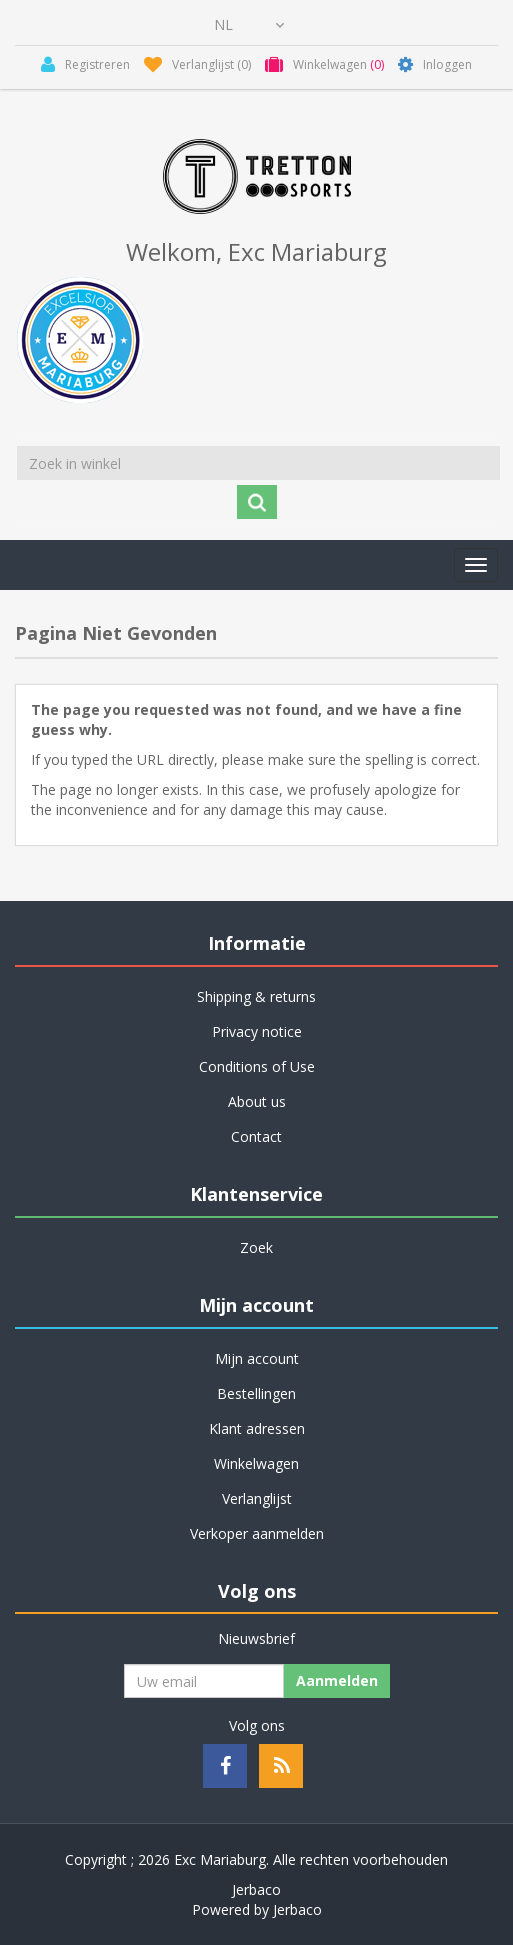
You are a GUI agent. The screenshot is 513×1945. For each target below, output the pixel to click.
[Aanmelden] (204, 1681)
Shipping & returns (256, 996)
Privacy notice (257, 1031)
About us (257, 1101)
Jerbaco (256, 1889)
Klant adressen (257, 1428)
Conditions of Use (257, 1066)
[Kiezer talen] (249, 25)
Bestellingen (256, 1393)
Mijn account (257, 1358)
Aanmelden (337, 1680)
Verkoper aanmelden (257, 1533)
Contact (256, 1136)
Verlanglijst (257, 1498)
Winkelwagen (256, 1463)
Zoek (256, 1247)
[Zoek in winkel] (258, 463)
